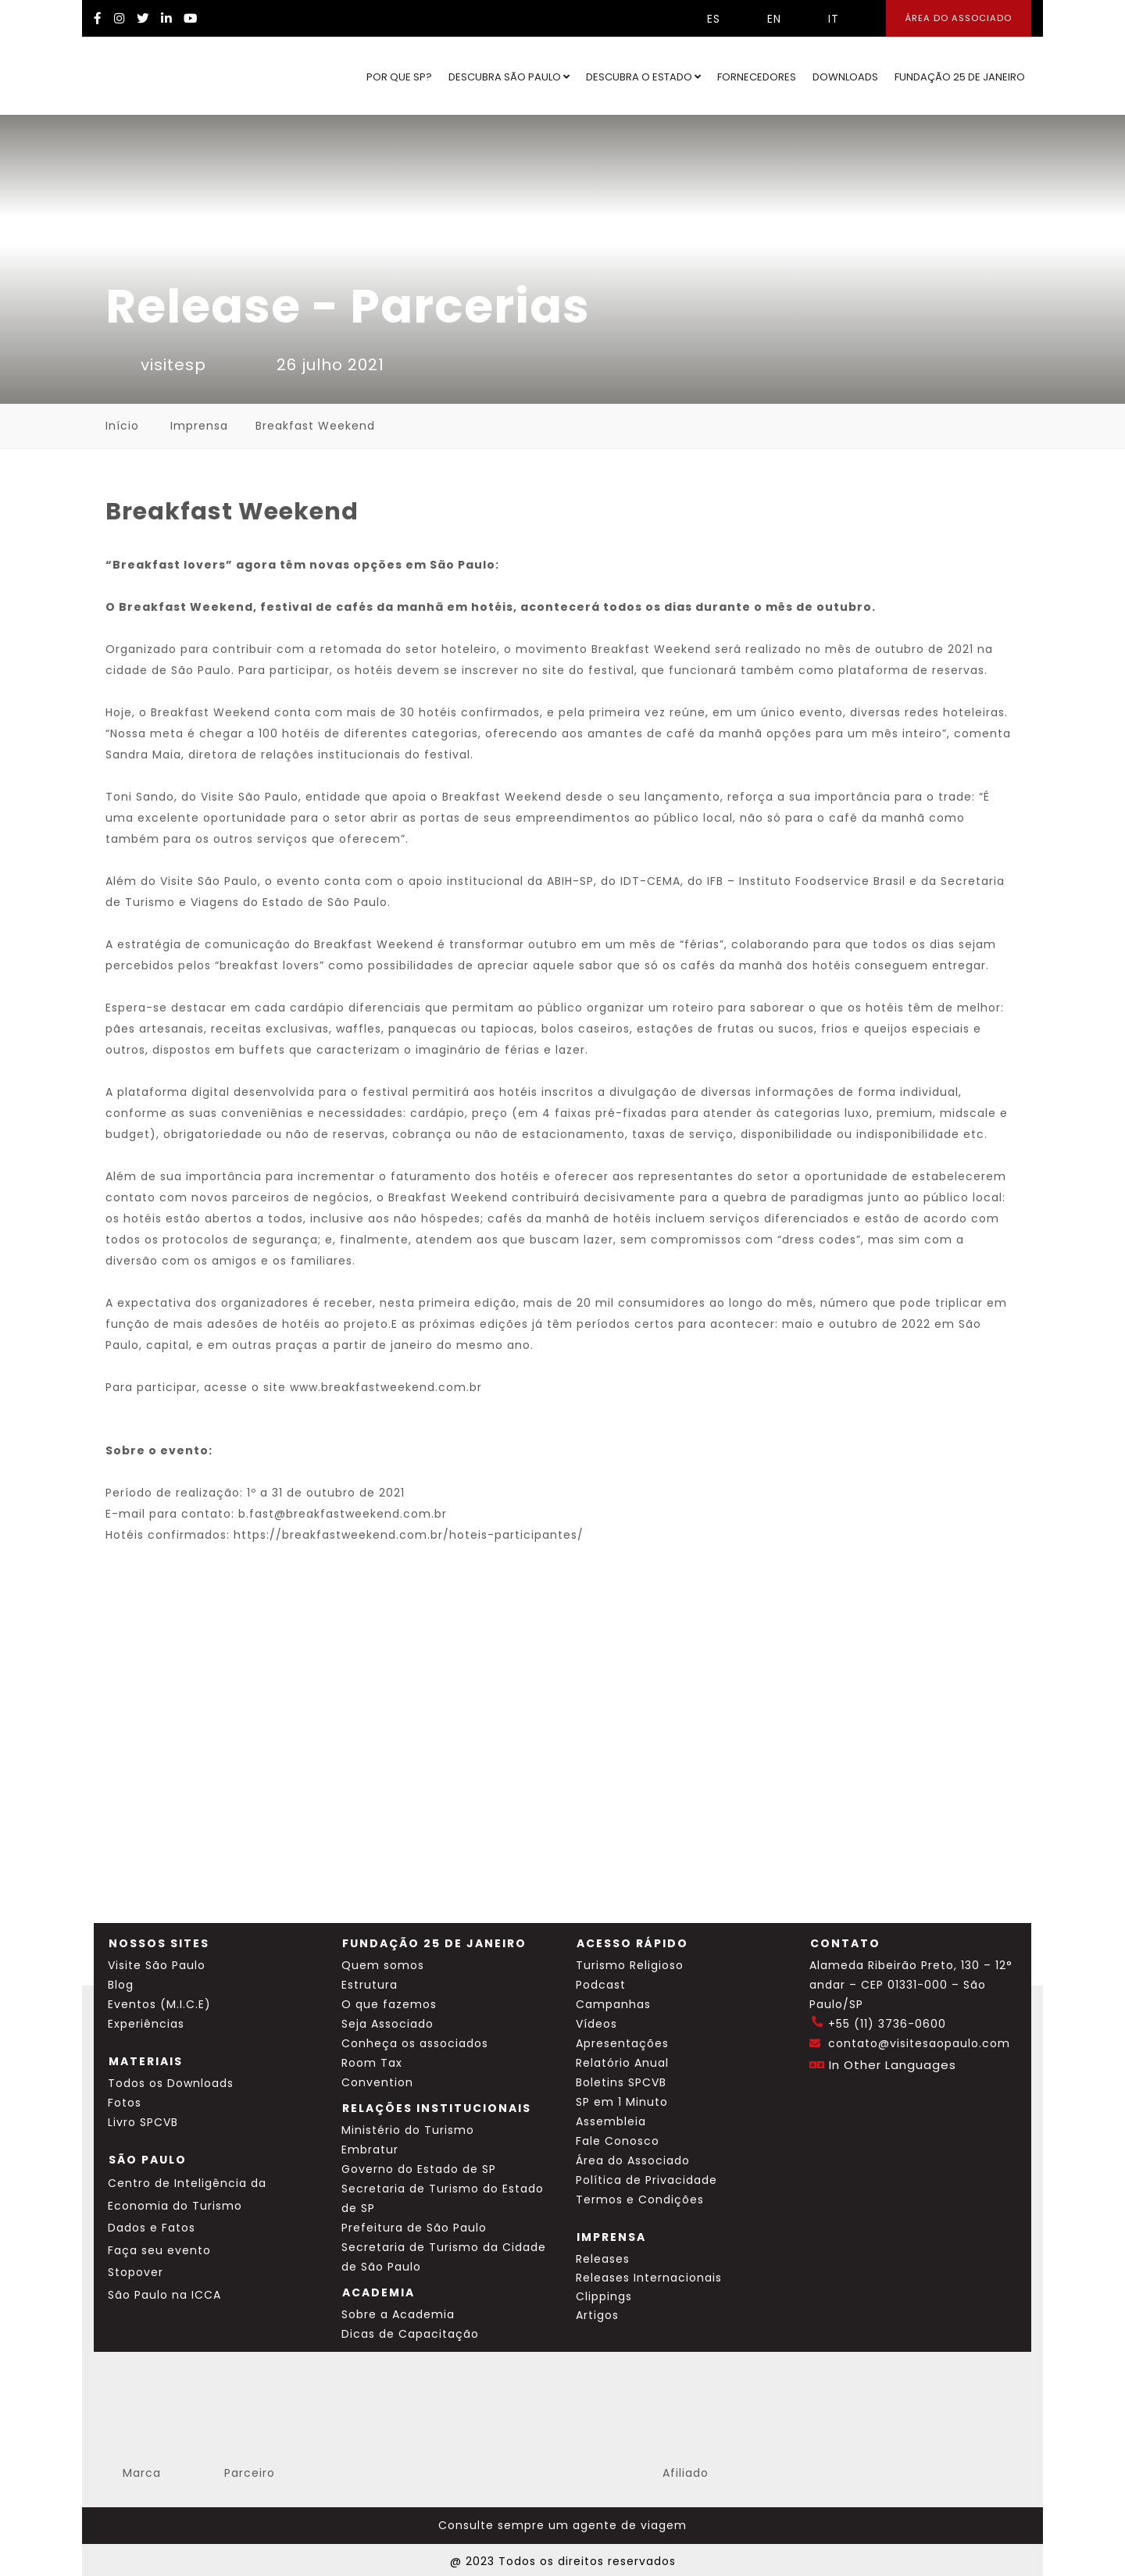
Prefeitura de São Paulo (414, 2227)
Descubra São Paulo (509, 77)
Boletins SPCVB (621, 2082)
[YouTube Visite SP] (191, 18)
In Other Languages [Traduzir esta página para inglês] (892, 2065)
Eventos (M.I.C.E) (159, 2004)
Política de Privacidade (646, 2180)
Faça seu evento (159, 2250)
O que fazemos (389, 2004)
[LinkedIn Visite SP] (166, 18)
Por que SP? (399, 77)
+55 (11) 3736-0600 (887, 2024)
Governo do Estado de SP (418, 2169)
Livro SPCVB (143, 2122)
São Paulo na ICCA (164, 2295)
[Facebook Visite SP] (98, 18)
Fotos (124, 2102)
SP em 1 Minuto (622, 2102)
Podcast (601, 1985)
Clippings (604, 2296)
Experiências (146, 2024)
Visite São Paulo (156, 1965)
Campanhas (613, 2004)
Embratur (369, 2149)
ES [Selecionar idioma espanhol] (702, 19)
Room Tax (371, 2063)
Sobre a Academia (398, 2314)
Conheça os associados (414, 2043)
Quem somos (382, 1965)
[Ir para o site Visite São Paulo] (145, 75)
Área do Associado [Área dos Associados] (958, 18)
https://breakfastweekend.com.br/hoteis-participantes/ (409, 1535)
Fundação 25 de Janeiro (960, 77)
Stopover (135, 2272)
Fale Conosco (617, 2141)
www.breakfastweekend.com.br (386, 1387)
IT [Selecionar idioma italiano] (822, 19)
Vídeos (596, 2024)
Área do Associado (633, 2160)
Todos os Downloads (171, 2083)
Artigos (597, 2315)
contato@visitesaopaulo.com (919, 2043)
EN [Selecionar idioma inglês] (762, 19)
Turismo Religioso (630, 1965)
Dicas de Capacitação (410, 2334)
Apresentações (622, 2043)
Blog (121, 1985)
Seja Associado (387, 2024)
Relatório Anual (622, 2063)
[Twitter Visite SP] (143, 18)
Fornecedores (756, 77)
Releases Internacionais (649, 2277)
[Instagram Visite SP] (119, 18)
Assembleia (611, 2121)
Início (122, 425)
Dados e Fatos (151, 2227)
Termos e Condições (640, 2199)
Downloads (845, 77)
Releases (603, 2259)
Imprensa (199, 425)
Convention (377, 2082)
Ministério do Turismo (407, 2130)
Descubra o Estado (643, 77)
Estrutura (369, 1985)
